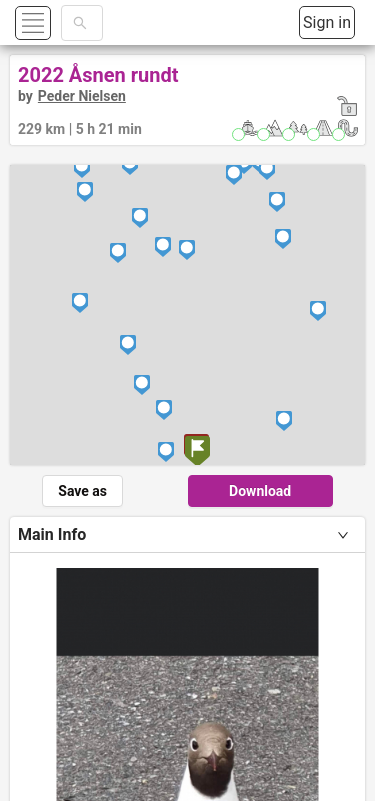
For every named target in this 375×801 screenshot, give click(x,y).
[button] (56, 22)
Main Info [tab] (52, 534)
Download (260, 491)
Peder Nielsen (82, 96)
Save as (82, 491)
